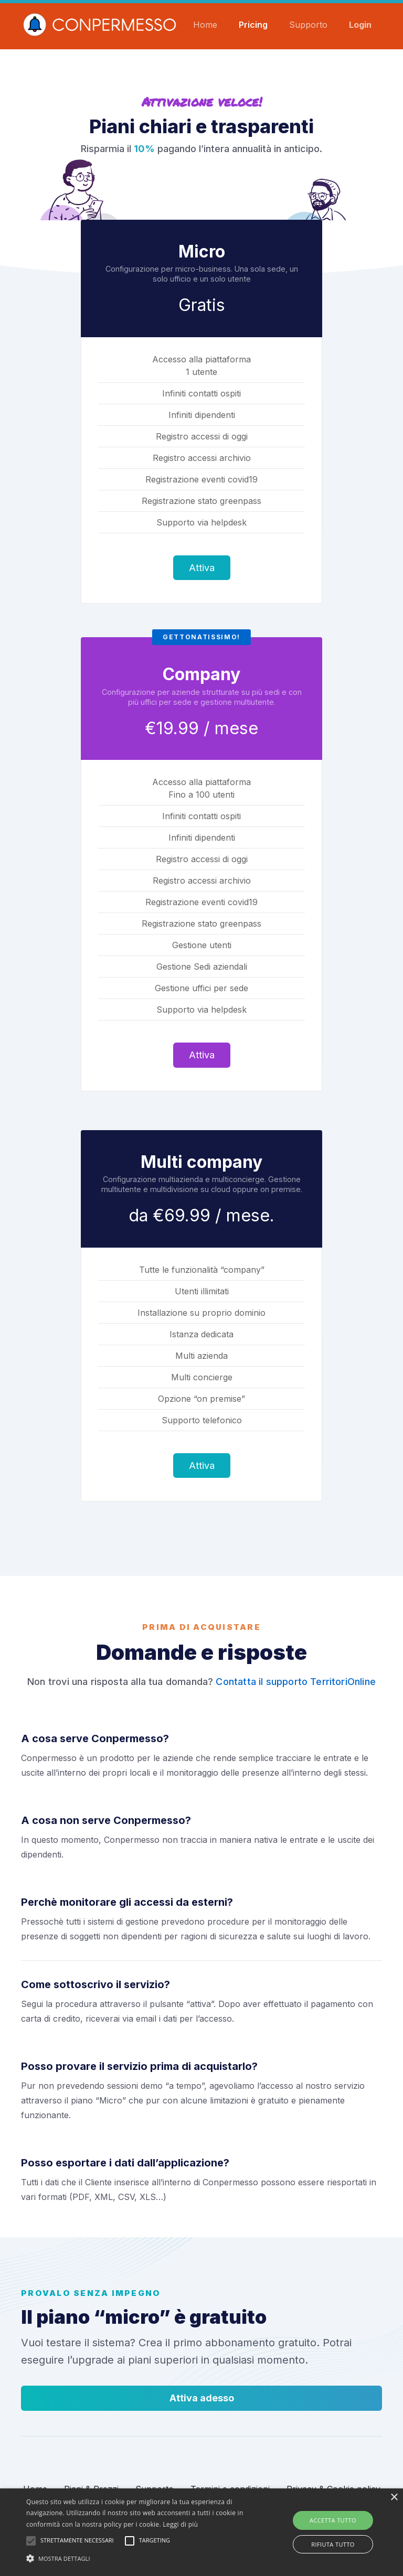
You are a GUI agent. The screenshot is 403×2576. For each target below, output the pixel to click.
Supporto (323, 24)
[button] (140, 2558)
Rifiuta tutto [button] (332, 2544)
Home (220, 24)
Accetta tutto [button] (333, 2520)
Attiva (202, 567)
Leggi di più (180, 2524)
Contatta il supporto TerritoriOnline (295, 1681)
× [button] (394, 2498)
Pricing (268, 24)
